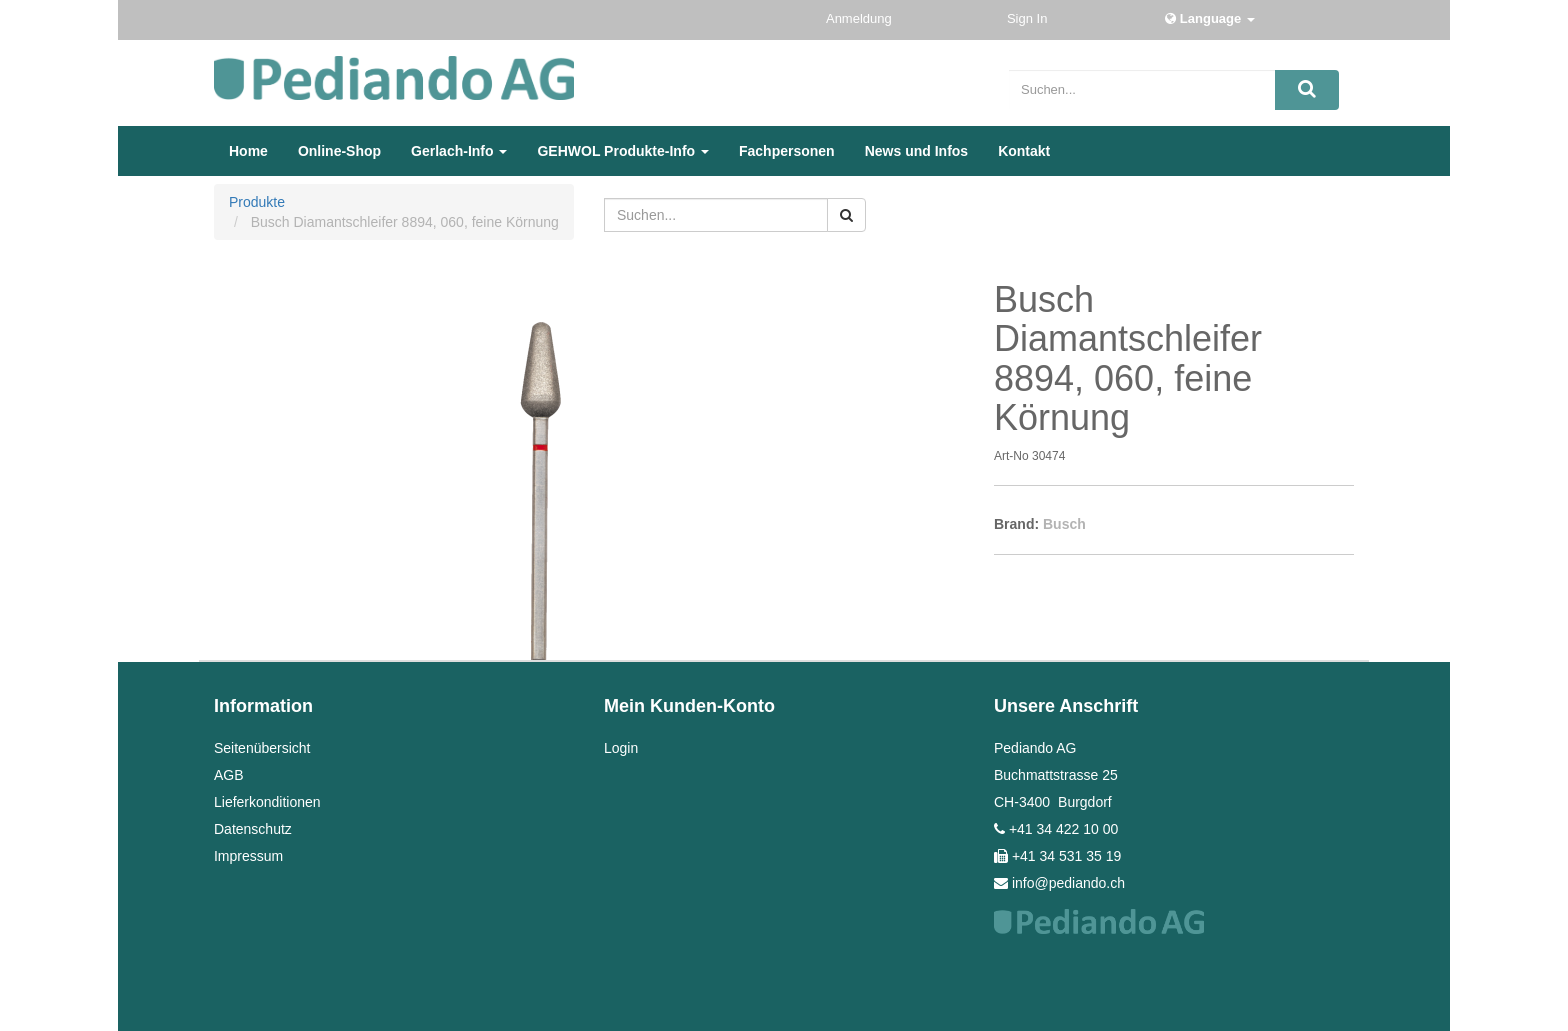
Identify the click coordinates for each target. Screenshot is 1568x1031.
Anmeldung (860, 18)
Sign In (1029, 18)
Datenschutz (253, 829)
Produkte (257, 202)
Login (621, 748)
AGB (229, 775)
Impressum (248, 856)
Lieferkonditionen (267, 802)
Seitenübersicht (262, 748)
